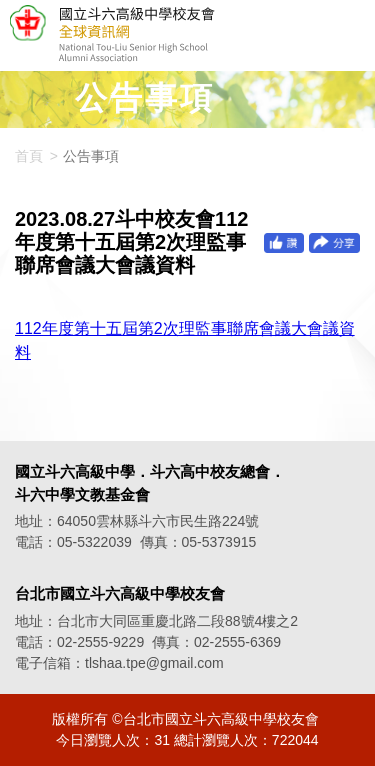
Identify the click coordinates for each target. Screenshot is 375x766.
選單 (350, 36)
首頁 (29, 156)
